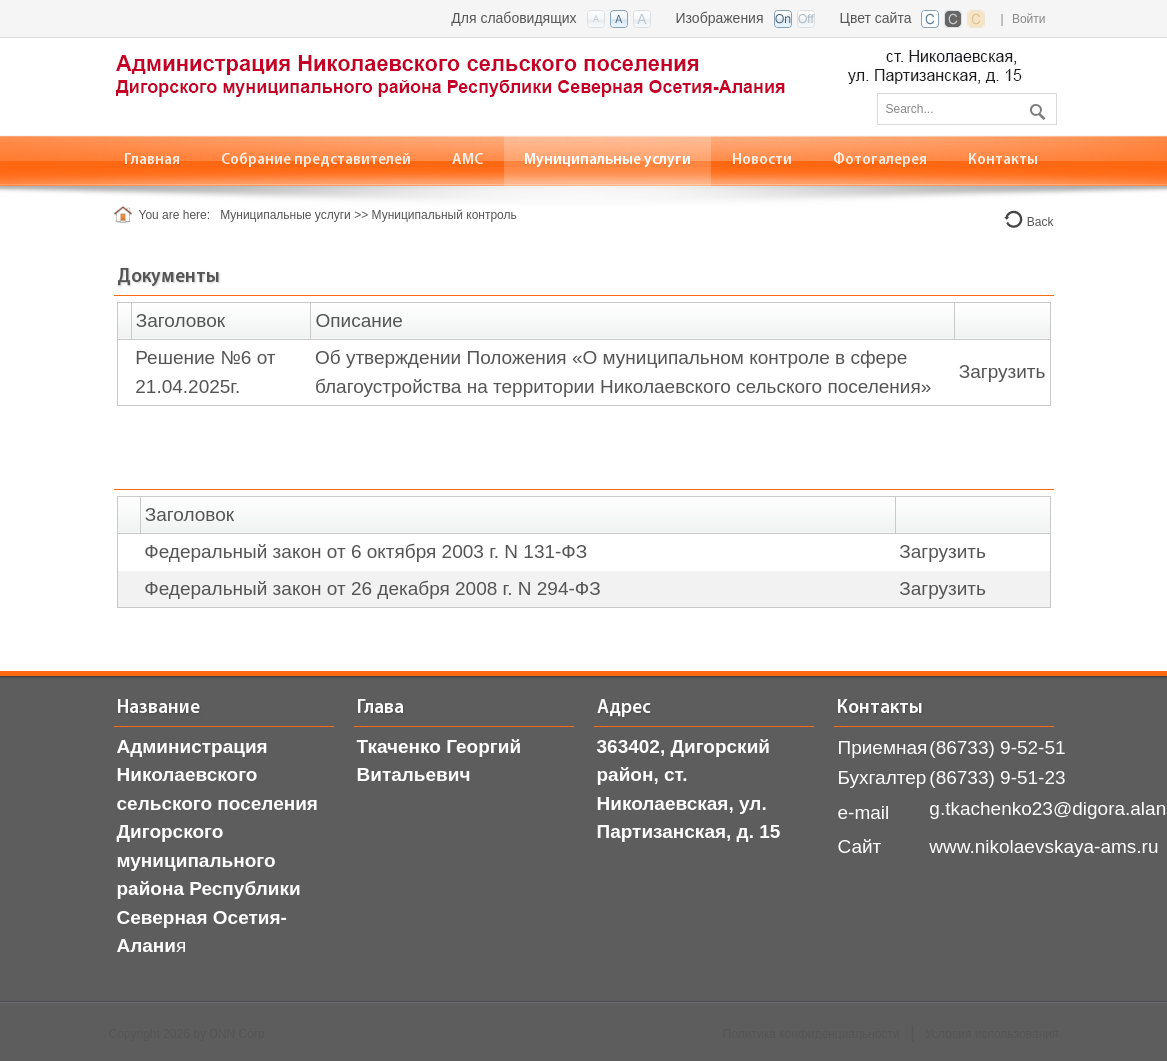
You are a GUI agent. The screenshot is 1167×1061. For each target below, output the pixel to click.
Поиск (1035, 108)
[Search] (967, 109)
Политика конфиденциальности (811, 1034)
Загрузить (1002, 371)
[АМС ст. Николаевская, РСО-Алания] (569, 85)
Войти (1029, 19)
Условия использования (991, 1034)
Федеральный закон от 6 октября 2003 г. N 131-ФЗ (365, 551)
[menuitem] (316, 160)
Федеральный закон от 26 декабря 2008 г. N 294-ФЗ (372, 588)
